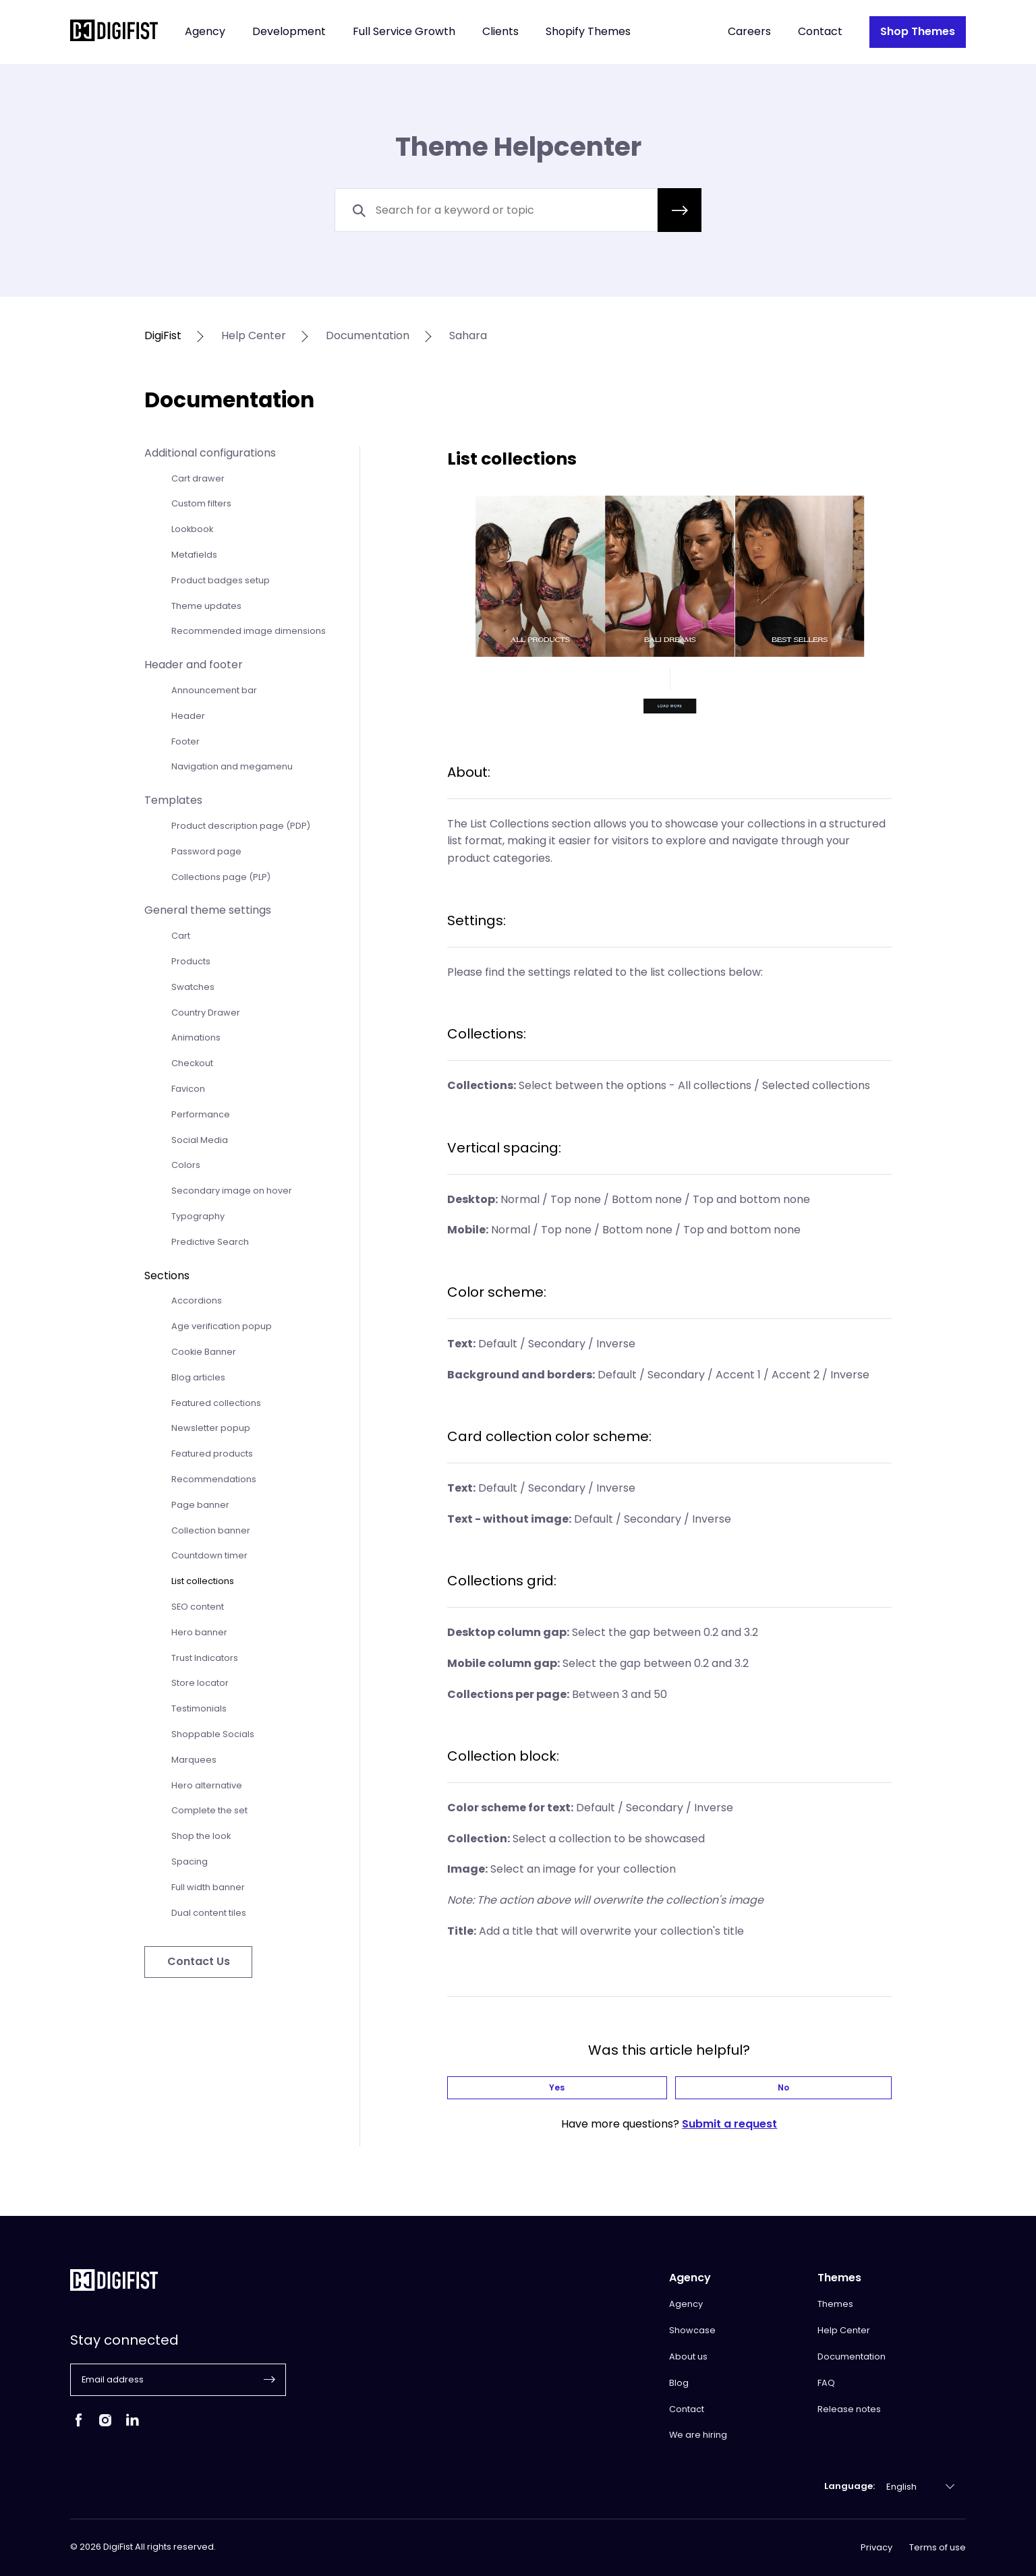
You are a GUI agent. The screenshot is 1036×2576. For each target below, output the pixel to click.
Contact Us (198, 1961)
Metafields (194, 554)
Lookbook (192, 529)
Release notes (849, 2409)
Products (190, 961)
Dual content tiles (208, 1913)
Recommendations (213, 1479)
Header (188, 716)
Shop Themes (917, 31)
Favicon (188, 1088)
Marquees (194, 1759)
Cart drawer (198, 478)
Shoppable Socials (212, 1734)
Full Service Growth (404, 32)
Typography (198, 1216)
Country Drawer (205, 1012)
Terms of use (937, 2547)
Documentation (851, 2356)
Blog (679, 2383)
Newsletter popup (210, 1428)
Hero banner (199, 1632)
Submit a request (729, 2128)
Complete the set (209, 1810)
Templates (173, 800)
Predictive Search (210, 1242)
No (706, 2090)
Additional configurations (210, 453)
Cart (180, 935)
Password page (206, 851)
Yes (631, 2090)
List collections (202, 1581)
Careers (749, 32)
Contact (820, 32)
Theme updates (206, 606)
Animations (196, 1037)
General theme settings (207, 910)
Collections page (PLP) (220, 877)
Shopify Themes (588, 32)
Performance (200, 1114)
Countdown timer (209, 1555)
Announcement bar (214, 690)
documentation (367, 336)
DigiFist (162, 336)
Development (289, 32)
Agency (205, 32)
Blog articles (198, 1377)
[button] (679, 210)
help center (253, 336)
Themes (835, 2304)
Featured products (212, 1453)
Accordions (196, 1300)
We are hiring (698, 2434)
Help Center (843, 2330)
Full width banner (208, 1887)
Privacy (876, 2547)
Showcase (692, 2330)
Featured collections (216, 1403)
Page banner (200, 1505)
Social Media (199, 1140)
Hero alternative (206, 1785)
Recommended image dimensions (248, 631)
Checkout (192, 1063)
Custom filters (201, 503)
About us (688, 2356)
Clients (500, 32)
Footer (185, 741)
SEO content (197, 1606)
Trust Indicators (204, 1658)
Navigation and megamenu (232, 766)
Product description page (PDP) (240, 825)
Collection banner (210, 1530)
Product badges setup (220, 580)
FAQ (826, 2383)
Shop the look (201, 1836)
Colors (185, 1165)
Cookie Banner (203, 1351)
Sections (167, 1275)
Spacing (189, 1861)
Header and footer (193, 664)
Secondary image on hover (231, 1190)
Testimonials (199, 1708)
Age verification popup (221, 1326)
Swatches (192, 987)
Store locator (200, 1683)
